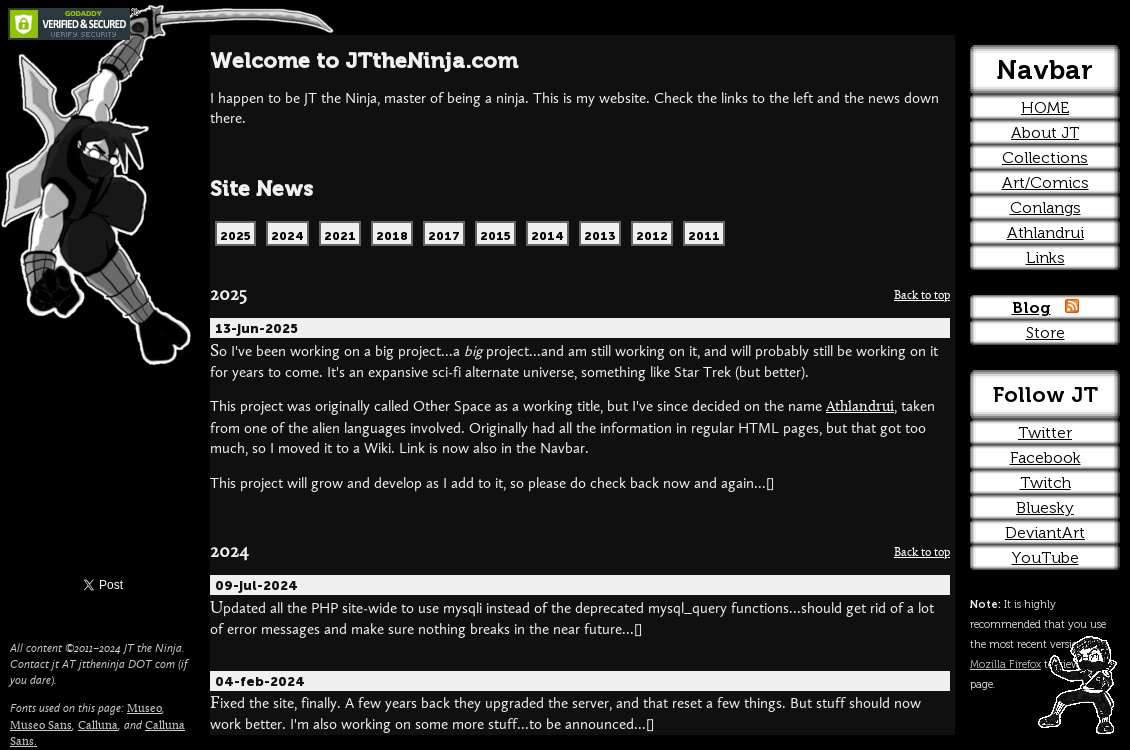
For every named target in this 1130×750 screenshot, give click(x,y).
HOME (1045, 107)
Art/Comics (1045, 182)
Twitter (1045, 432)
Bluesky (1045, 507)
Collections (1045, 157)
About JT (1045, 132)
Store (1045, 332)
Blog (1031, 307)
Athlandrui (860, 407)
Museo (144, 709)
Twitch (1045, 482)
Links (1045, 257)
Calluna (98, 726)
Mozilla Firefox (1005, 664)
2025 (228, 295)
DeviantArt (1045, 532)
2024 (229, 552)
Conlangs (1045, 207)
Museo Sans (41, 726)
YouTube (1045, 557)
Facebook (1045, 457)
